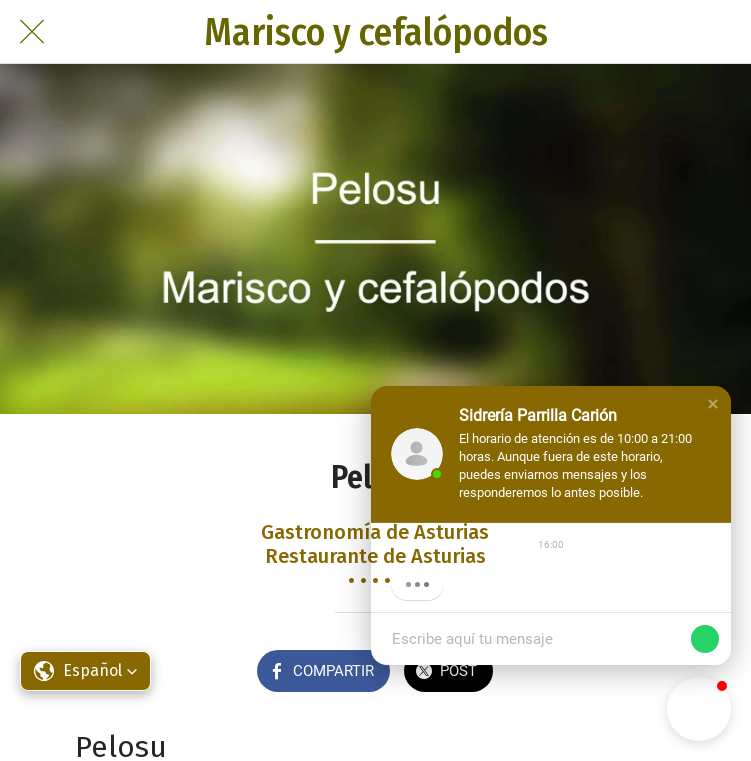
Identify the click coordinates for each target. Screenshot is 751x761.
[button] (713, 404)
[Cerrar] (32, 32)
